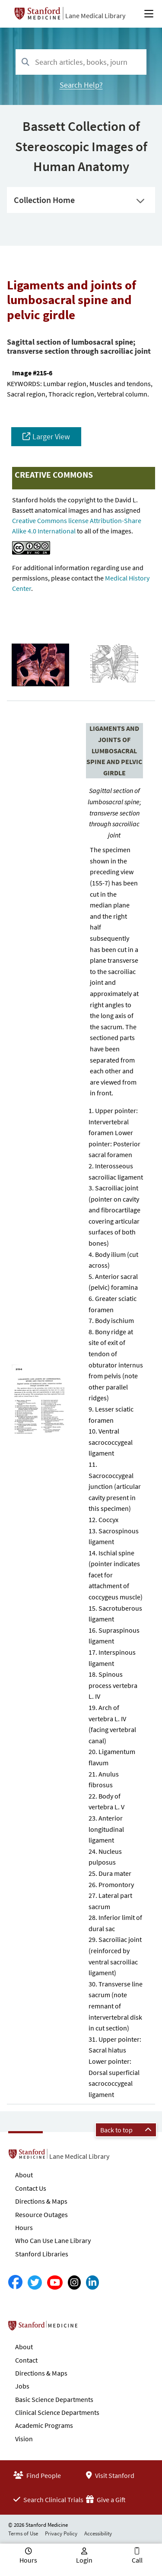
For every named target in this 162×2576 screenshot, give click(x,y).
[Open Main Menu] (149, 14)
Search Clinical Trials (48, 2499)
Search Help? (81, 85)
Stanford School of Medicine (92, 2328)
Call (137, 2560)
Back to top (126, 2130)
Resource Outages (41, 2214)
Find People (37, 2475)
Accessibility (98, 2533)
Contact (26, 2360)
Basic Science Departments (54, 2399)
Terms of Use (23, 2533)
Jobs (22, 2386)
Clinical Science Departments (57, 2412)
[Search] (25, 62)
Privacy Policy (61, 2533)
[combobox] (81, 62)
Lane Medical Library (95, 15)
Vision (24, 2438)
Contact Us (30, 2188)
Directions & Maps (41, 2201)
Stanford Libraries (41, 2253)
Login (84, 2560)
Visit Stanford (110, 2475)
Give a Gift (106, 2499)
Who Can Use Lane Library (53, 2240)
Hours (24, 2227)
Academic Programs (44, 2425)
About (24, 2174)
